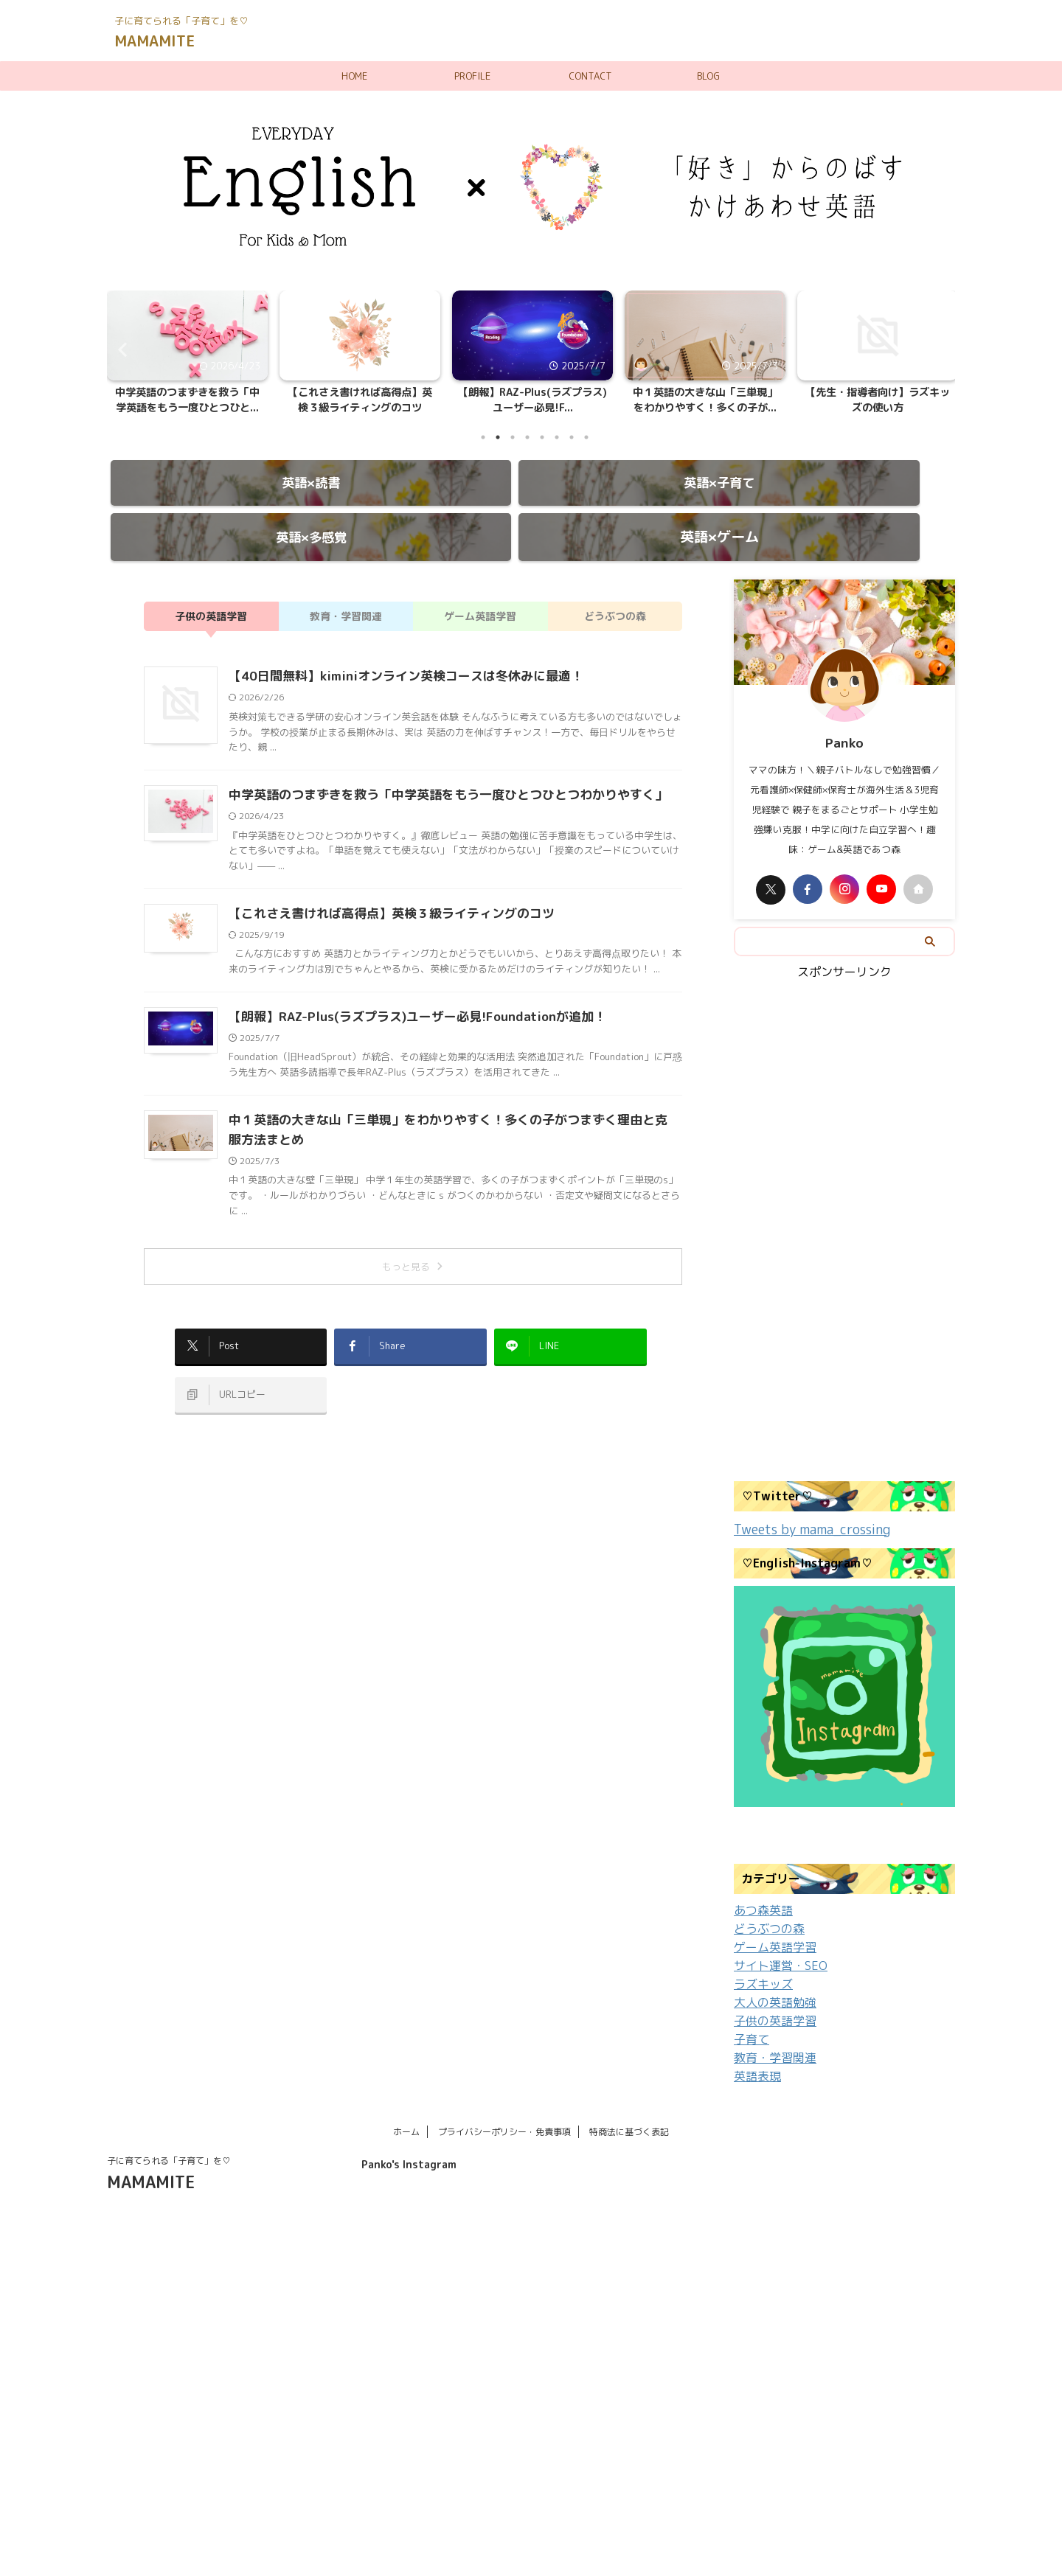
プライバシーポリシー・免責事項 (504, 2095)
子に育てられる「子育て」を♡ (169, 2123)
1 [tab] (483, 437)
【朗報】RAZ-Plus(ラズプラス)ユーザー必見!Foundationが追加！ (406, 989)
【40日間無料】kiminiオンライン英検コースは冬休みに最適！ (396, 649)
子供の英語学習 (211, 589)
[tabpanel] (187, 356)
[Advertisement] (844, 1208)
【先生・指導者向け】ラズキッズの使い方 (877, 399)
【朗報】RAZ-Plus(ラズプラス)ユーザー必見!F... (532, 399)
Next (941, 349)
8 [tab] (586, 437)
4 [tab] (527, 437)
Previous (120, 349)
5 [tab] (542, 437)
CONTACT (590, 76)
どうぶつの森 (615, 589)
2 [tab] (497, 437)
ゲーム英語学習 (480, 589)
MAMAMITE (154, 40)
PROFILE (472, 76)
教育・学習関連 (346, 589)
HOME (354, 76)
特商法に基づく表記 (629, 2095)
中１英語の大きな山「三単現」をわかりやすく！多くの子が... (705, 399)
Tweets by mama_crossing (802, 1501)
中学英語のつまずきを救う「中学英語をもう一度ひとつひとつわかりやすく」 (435, 767)
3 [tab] (512, 437)
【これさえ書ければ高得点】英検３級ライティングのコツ (360, 399)
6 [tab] (556, 437)
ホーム (406, 2095)
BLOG (708, 76)
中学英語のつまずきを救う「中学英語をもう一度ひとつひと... (187, 399)
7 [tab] (571, 437)
